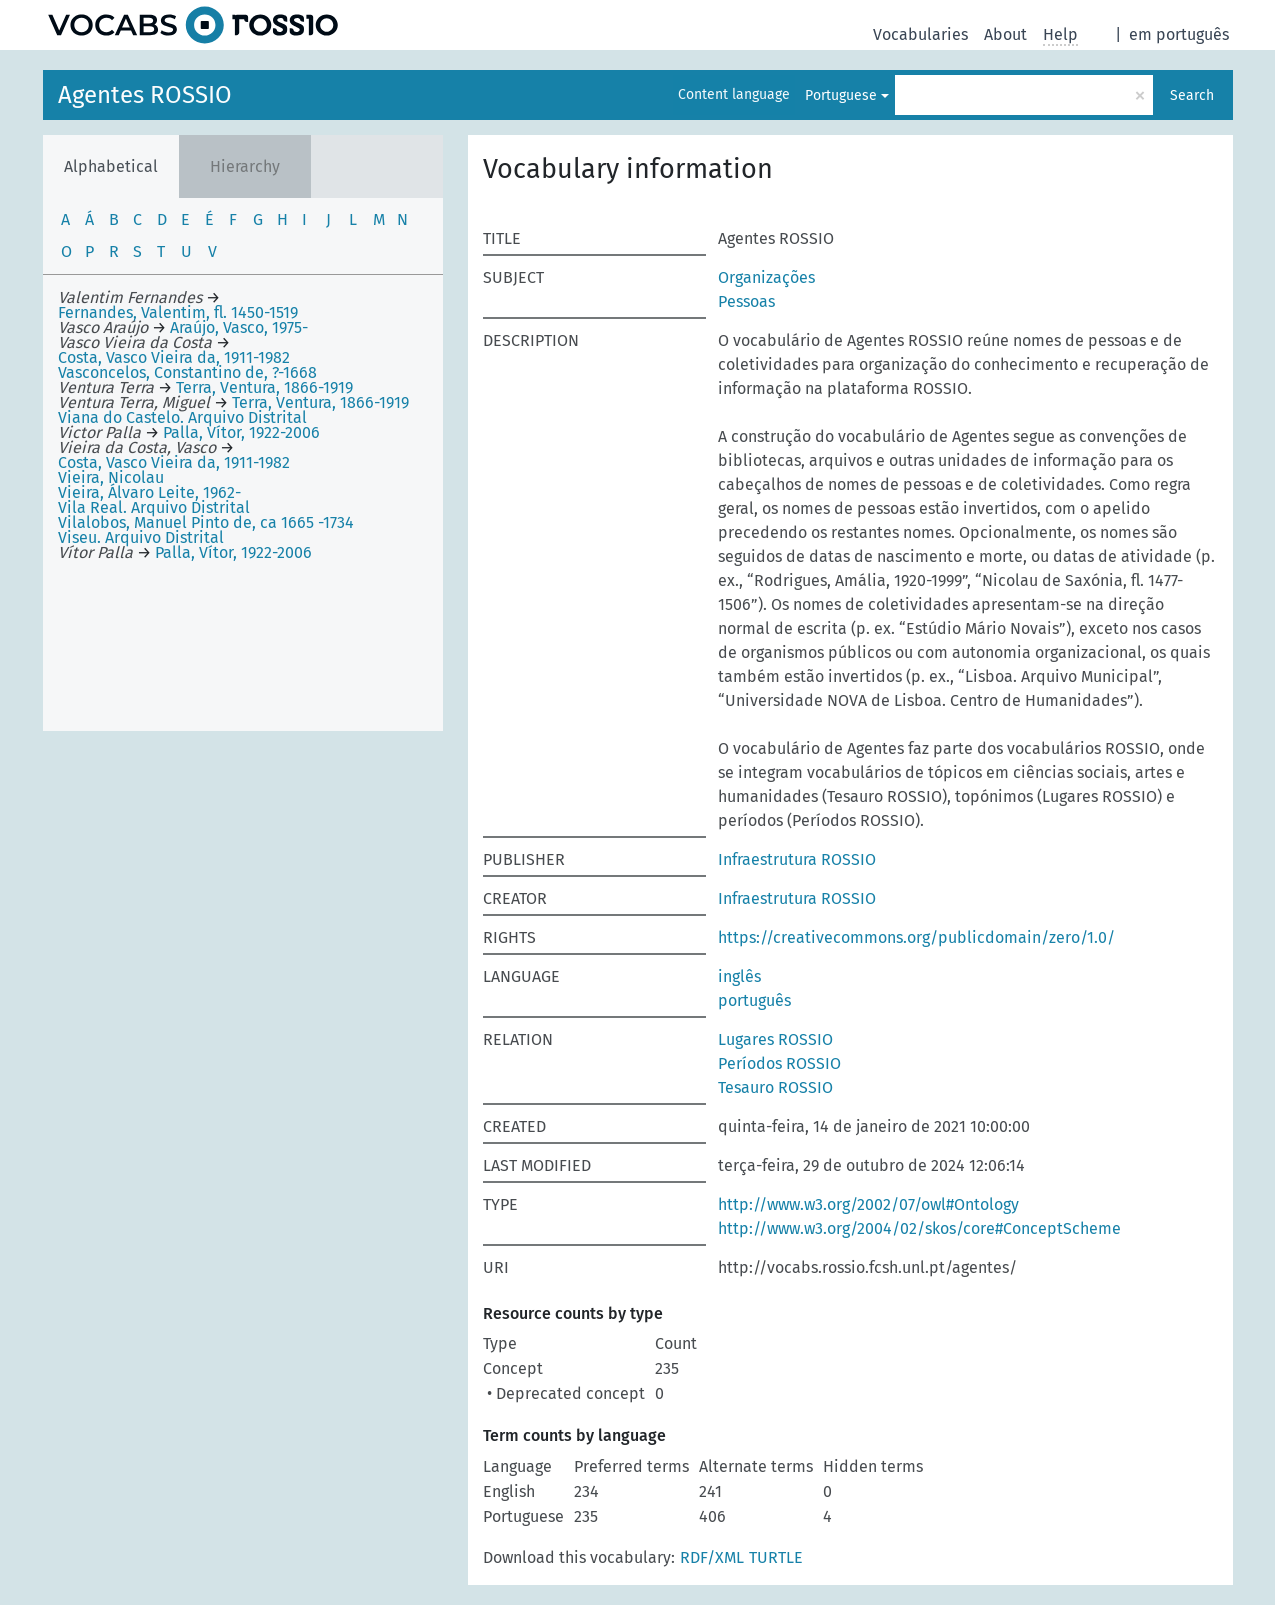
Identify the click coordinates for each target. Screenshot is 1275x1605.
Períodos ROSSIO (779, 1063)
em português (1179, 34)
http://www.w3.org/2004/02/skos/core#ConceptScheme (919, 1228)
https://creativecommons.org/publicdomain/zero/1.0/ (916, 937)
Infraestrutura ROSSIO (797, 859)
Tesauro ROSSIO (775, 1087)
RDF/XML (712, 1557)
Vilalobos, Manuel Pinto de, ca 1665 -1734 (206, 522)
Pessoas (746, 301)
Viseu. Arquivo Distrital (141, 537)
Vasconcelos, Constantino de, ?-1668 (187, 372)
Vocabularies (920, 34)
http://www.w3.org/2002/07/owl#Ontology (868, 1204)
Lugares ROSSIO (775, 1039)
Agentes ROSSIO (145, 95)
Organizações (766, 277)
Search (1192, 95)
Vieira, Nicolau (111, 477)
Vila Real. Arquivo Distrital (154, 507)
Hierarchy (245, 166)
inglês (739, 976)
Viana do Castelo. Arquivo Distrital (182, 417)
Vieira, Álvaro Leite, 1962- (149, 492)
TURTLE (776, 1557)
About (1005, 34)
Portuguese (841, 95)
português (754, 1000)
